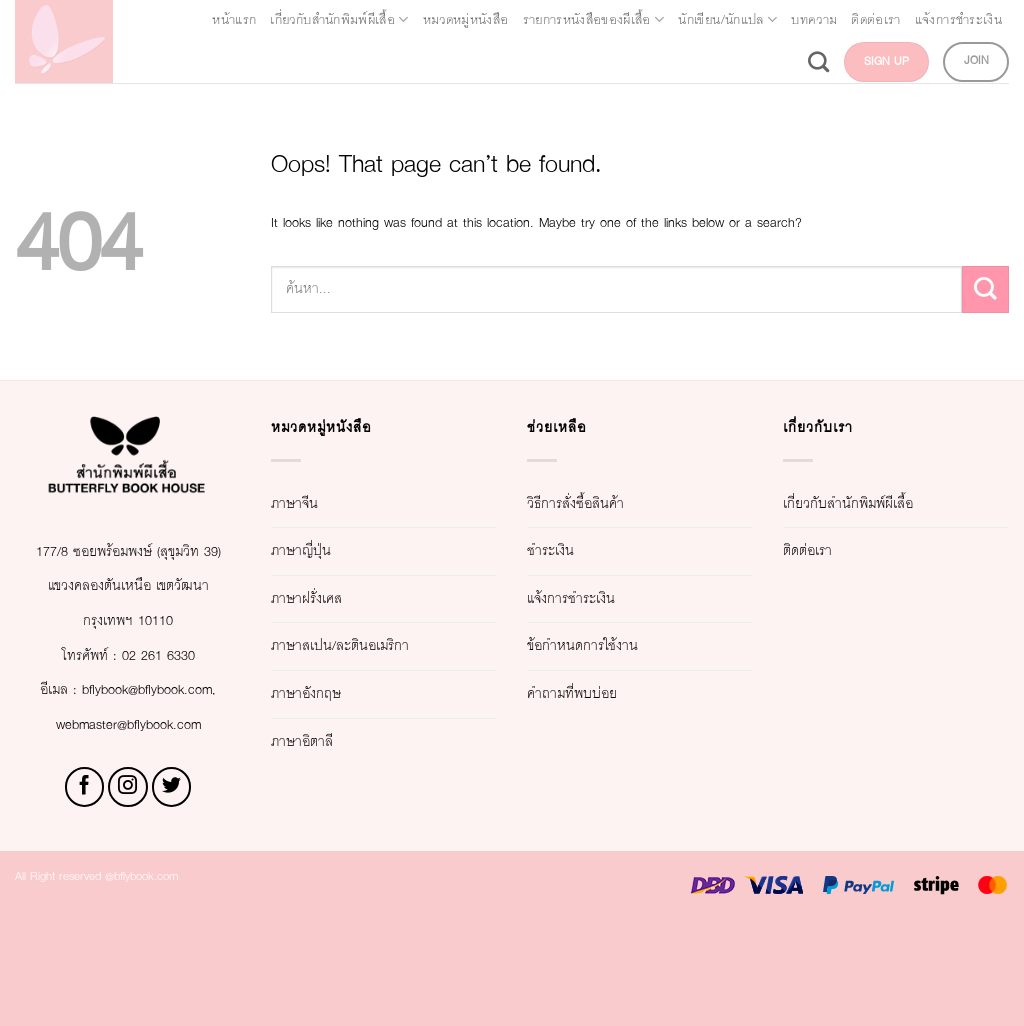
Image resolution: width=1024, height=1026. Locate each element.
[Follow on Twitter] (172, 891)
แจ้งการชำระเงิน (690, 62)
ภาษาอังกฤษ (324, 693)
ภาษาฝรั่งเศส (325, 598)
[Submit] (985, 289)
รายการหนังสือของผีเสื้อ (744, 20)
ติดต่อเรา (575, 62)
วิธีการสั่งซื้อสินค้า (602, 503)
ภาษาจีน (307, 503)
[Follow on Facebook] (85, 891)
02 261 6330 (171, 724)
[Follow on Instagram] (128, 891)
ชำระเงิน (563, 550)
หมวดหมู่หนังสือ (565, 20)
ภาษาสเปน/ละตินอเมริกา (375, 645)
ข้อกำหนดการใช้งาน (614, 645)
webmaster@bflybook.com (128, 827)
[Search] (780, 61)
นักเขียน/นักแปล (931, 20)
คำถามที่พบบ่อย (593, 693)
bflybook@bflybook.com (126, 793)
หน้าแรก (242, 20)
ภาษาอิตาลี (318, 741)
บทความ (491, 62)
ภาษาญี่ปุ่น (315, 550)
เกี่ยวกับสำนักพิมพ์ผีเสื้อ (388, 20)
